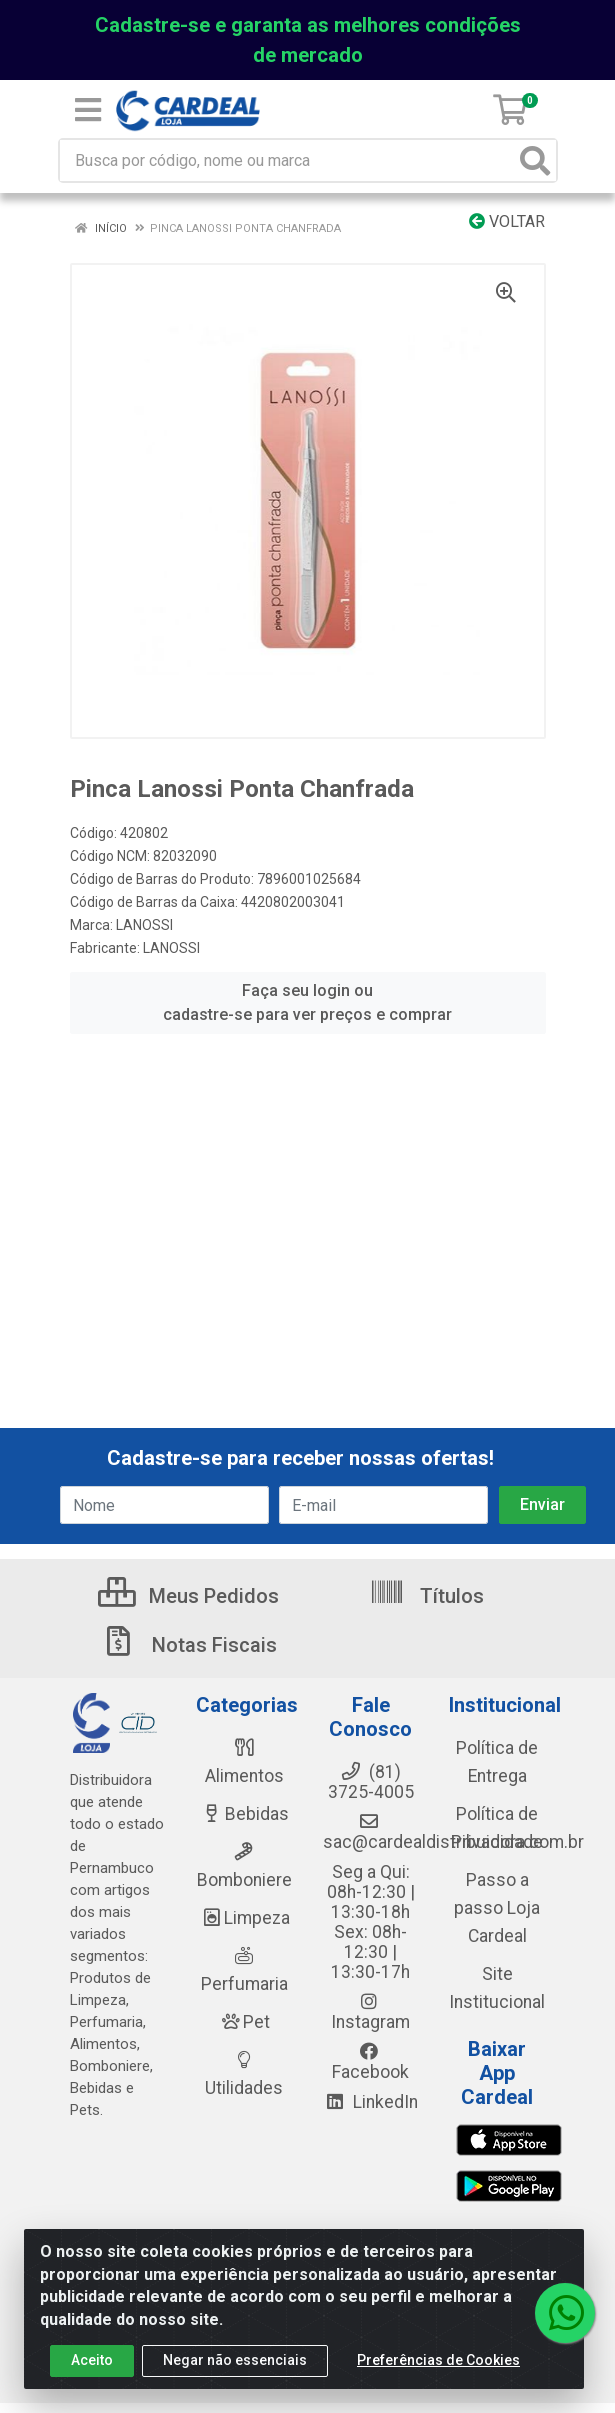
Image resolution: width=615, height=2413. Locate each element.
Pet (244, 2022)
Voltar (507, 221)
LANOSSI (144, 925)
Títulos (426, 1596)
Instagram (370, 2012)
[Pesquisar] (535, 160)
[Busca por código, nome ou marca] (287, 160)
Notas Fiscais (189, 1645)
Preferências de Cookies (438, 2360)
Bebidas (244, 1814)
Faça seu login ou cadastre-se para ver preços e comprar (307, 1002)
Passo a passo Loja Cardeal (497, 1908)
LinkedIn (371, 2102)
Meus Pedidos (188, 1596)
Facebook (370, 2062)
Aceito (92, 2360)
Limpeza (244, 1918)
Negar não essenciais (235, 2360)
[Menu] (88, 110)
